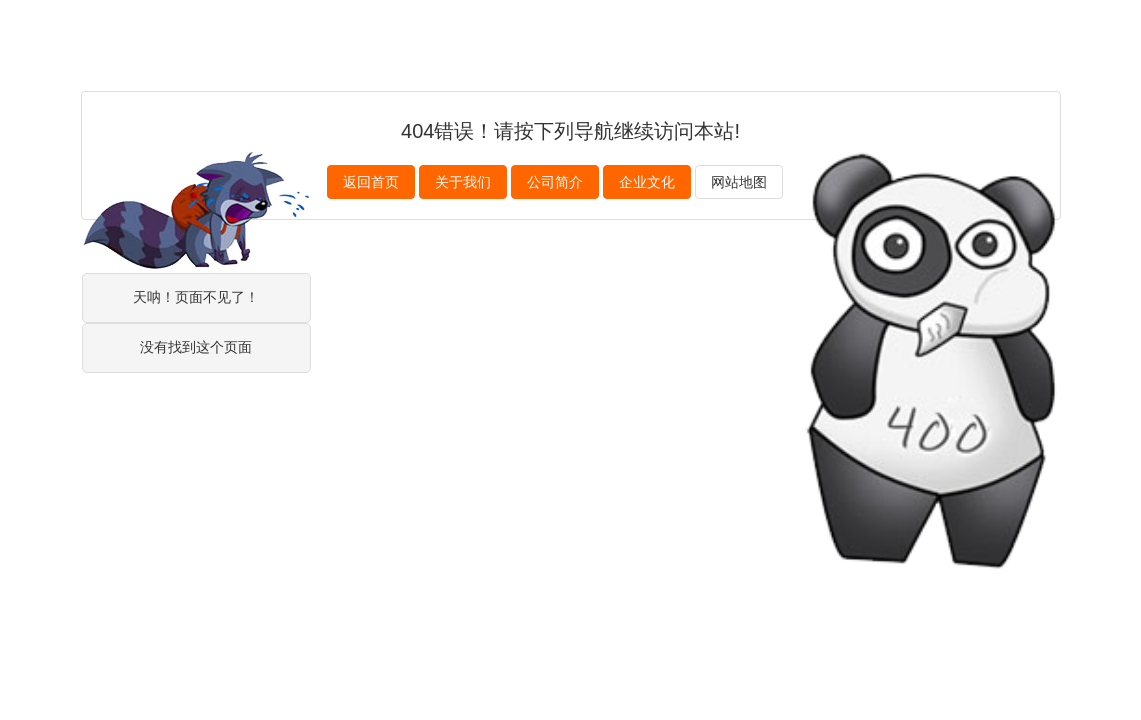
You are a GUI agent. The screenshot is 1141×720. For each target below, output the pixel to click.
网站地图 (739, 182)
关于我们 (463, 182)
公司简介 (555, 182)
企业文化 (647, 182)
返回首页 (371, 182)
